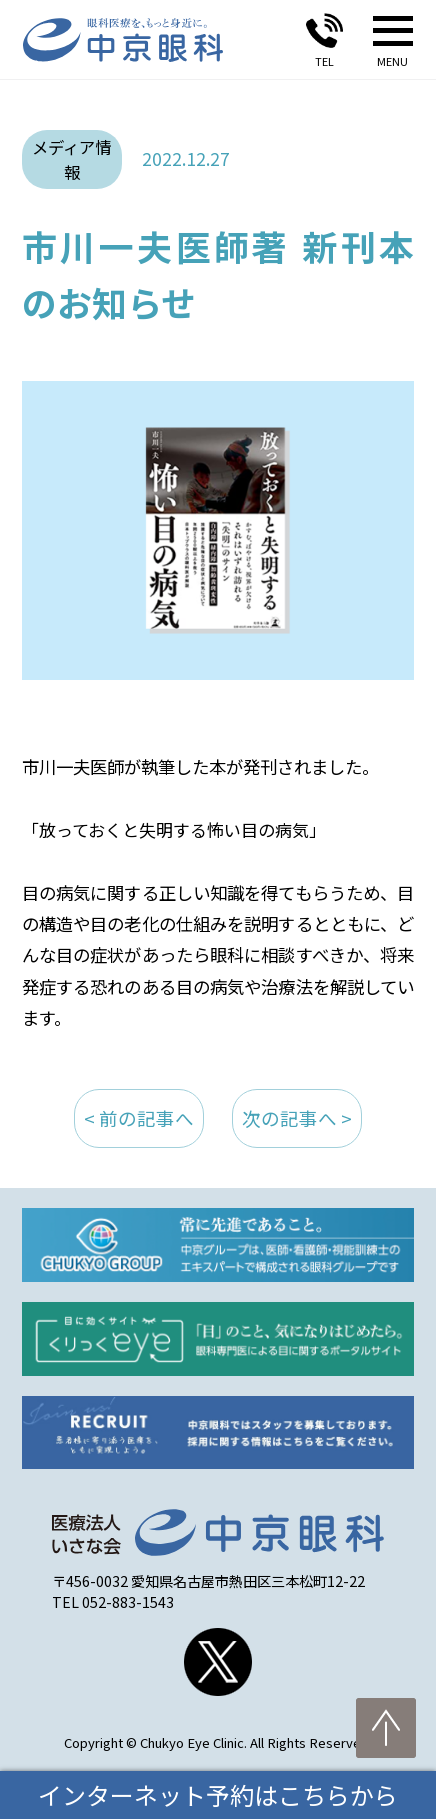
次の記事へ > (297, 1118)
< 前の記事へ (139, 1118)
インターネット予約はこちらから (218, 1794)
